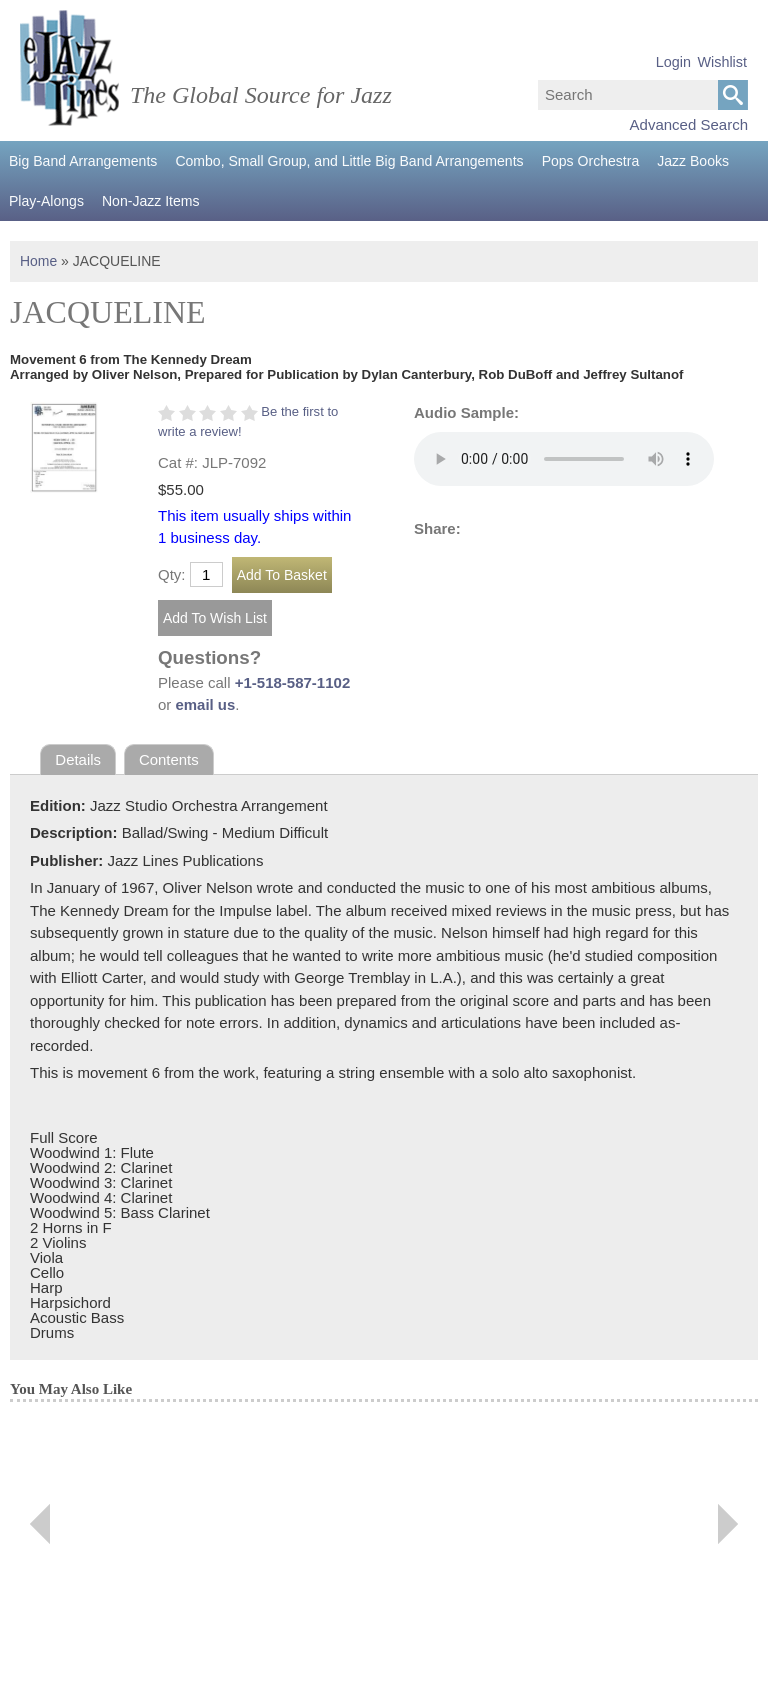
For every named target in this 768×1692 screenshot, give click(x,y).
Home (38, 261)
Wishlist (722, 62)
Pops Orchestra (588, 161)
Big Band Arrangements (83, 161)
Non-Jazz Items (150, 201)
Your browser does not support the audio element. (564, 459)
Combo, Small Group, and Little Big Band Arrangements (348, 161)
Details (78, 759)
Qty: (172, 574)
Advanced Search (689, 124)
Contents (169, 759)
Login (673, 62)
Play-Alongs (46, 201)
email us (206, 704)
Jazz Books (691, 161)
